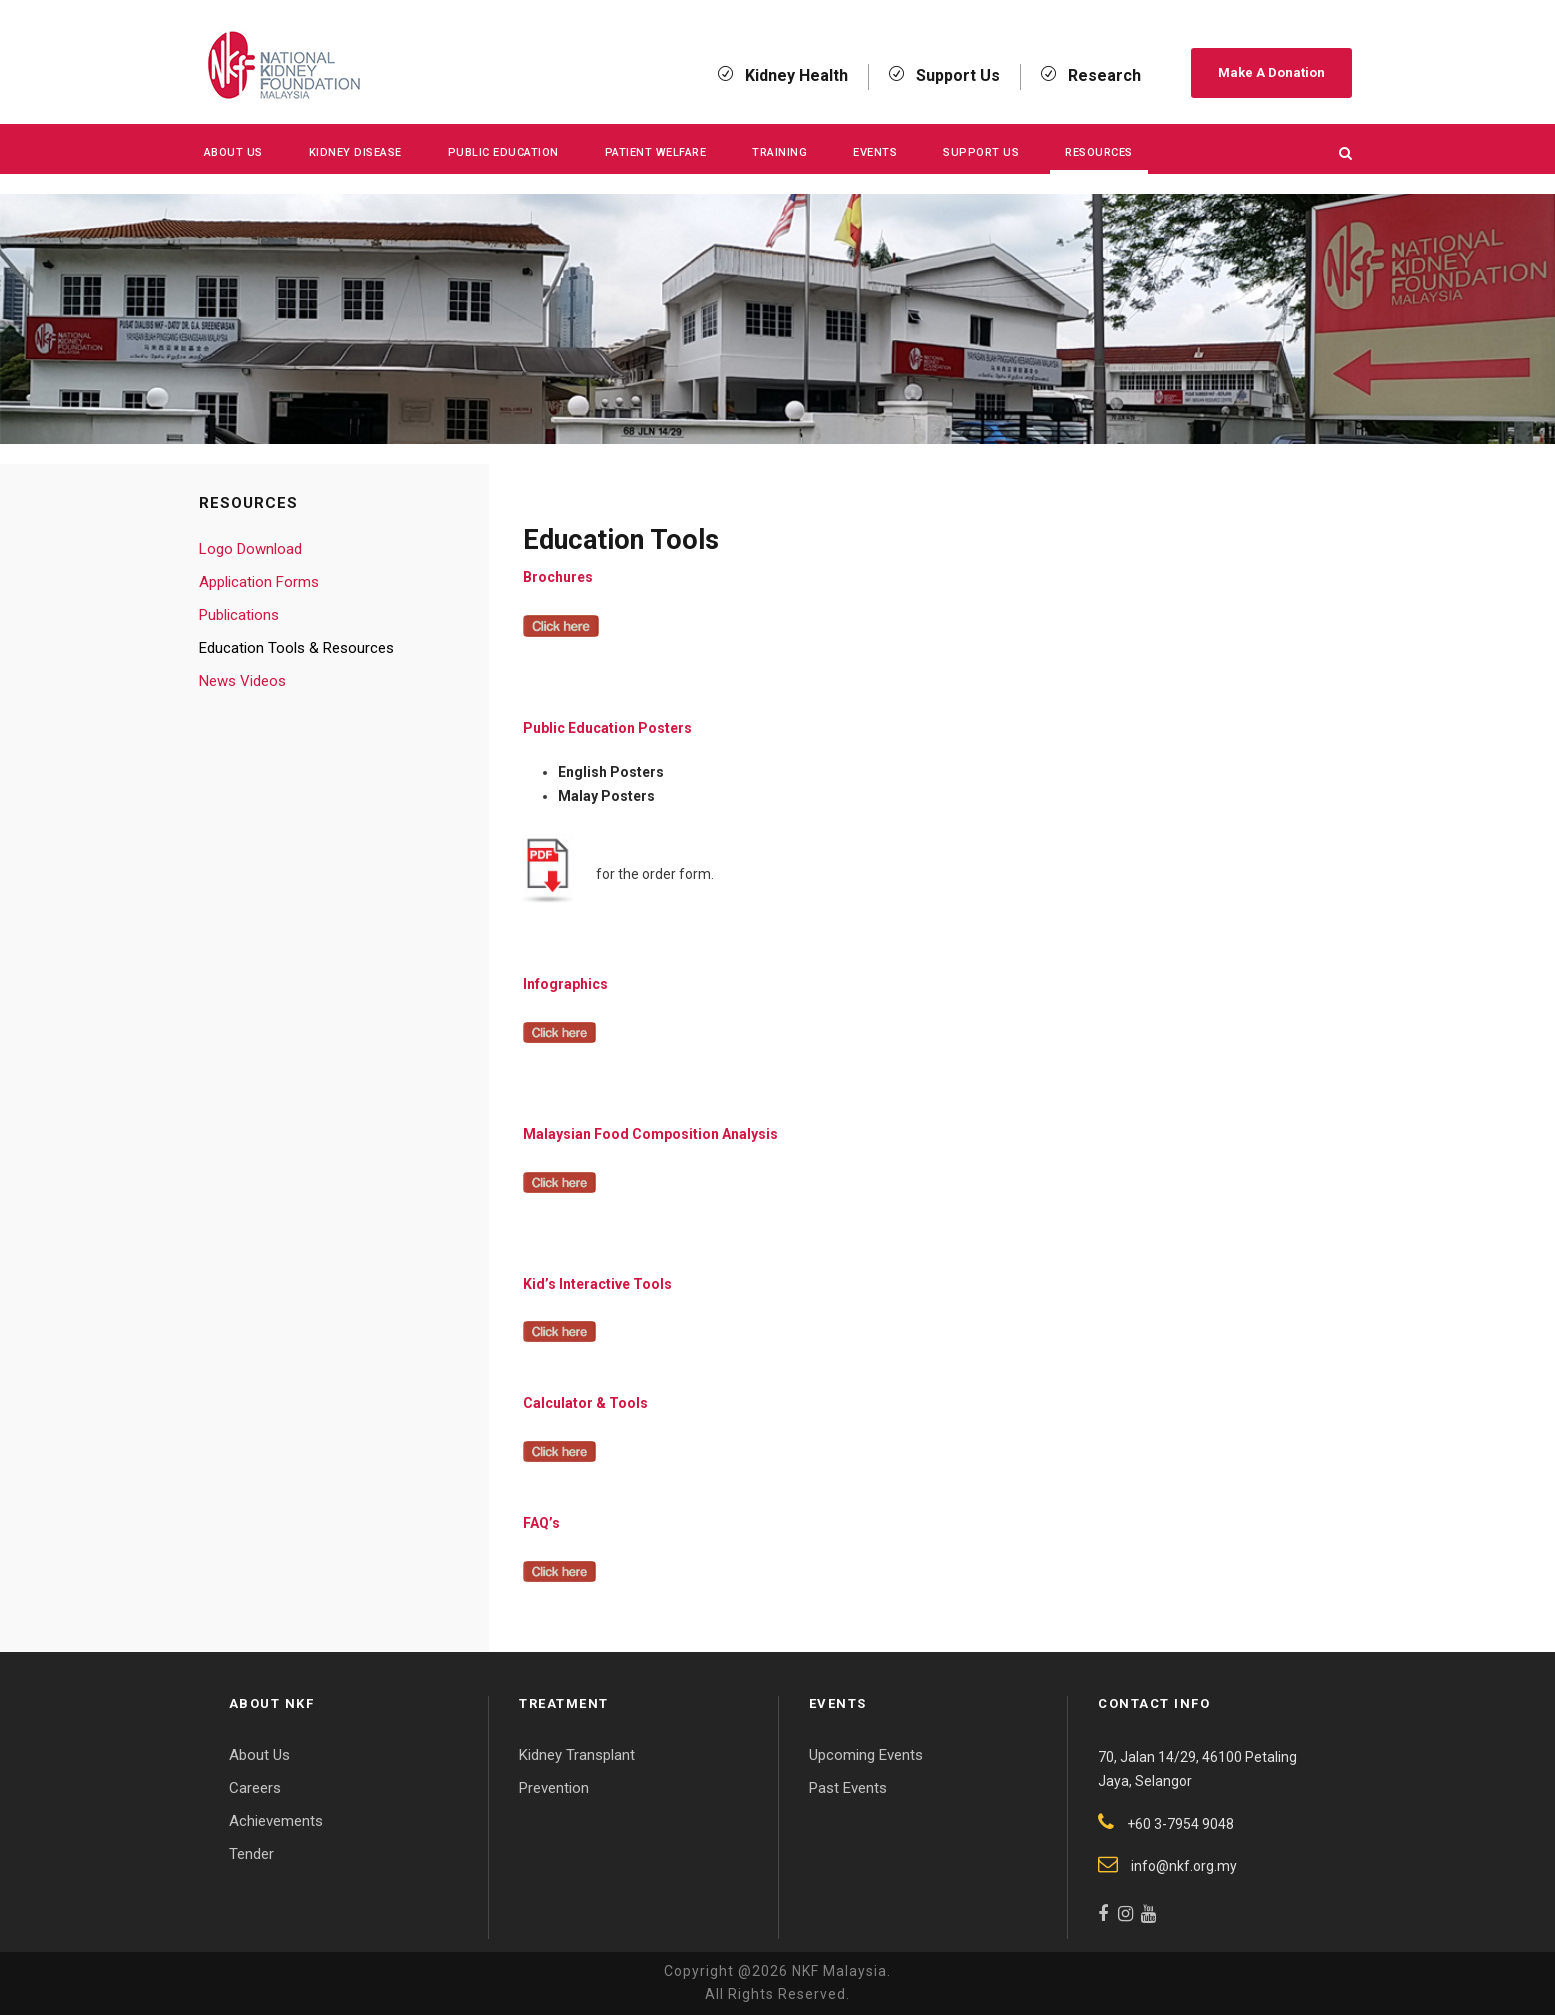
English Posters (611, 772)
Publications (239, 615)
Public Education (503, 152)
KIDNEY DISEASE (355, 152)
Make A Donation (1271, 72)
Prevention (554, 1788)
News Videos (242, 681)
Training (779, 152)
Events (875, 152)
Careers (255, 1788)
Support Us (981, 152)
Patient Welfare (656, 152)
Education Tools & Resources (296, 648)
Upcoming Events (866, 1755)
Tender (251, 1854)
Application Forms (259, 582)
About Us (233, 152)
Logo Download (250, 549)
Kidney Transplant (577, 1755)
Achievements (276, 1821)
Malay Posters (606, 796)
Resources (1099, 152)
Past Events (848, 1788)
